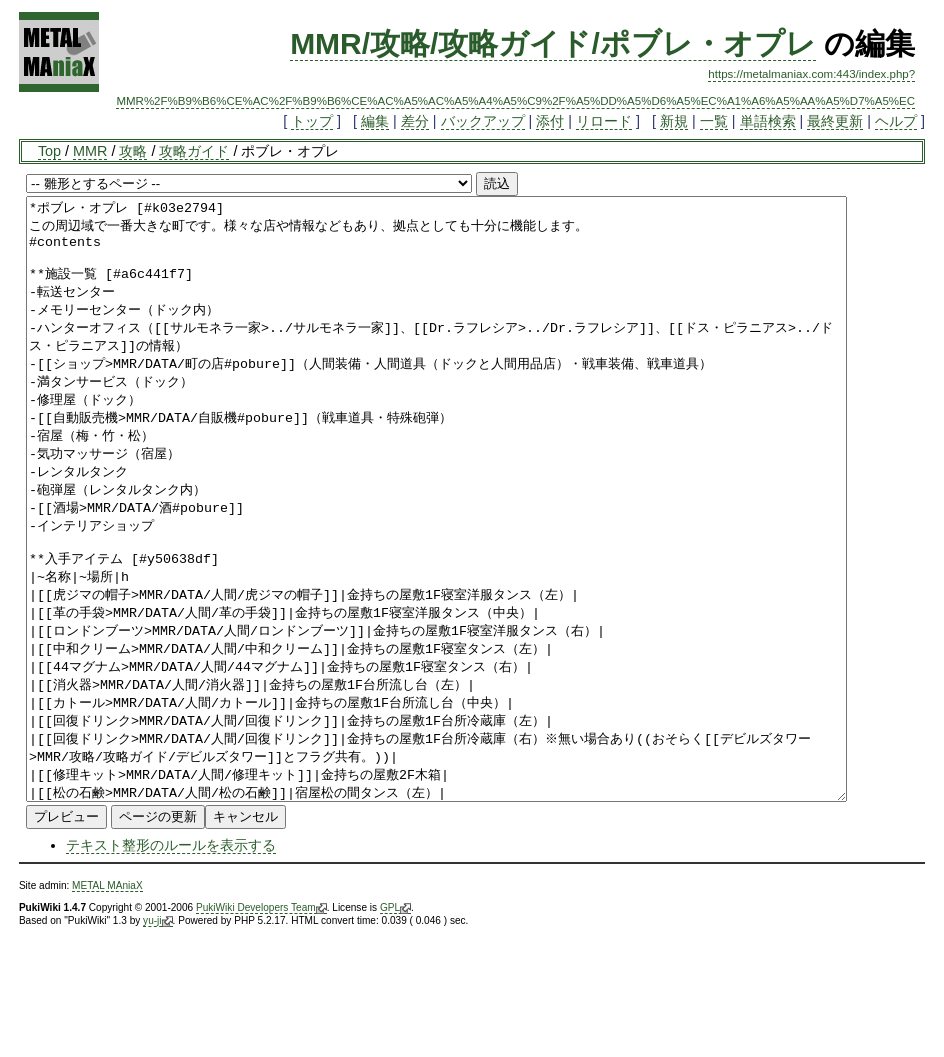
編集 (375, 121)
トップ (312, 121)
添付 (550, 121)
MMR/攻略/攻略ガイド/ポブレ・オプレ (553, 43)
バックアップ (483, 121)
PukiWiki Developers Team (261, 1028)
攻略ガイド (194, 151)
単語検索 (768, 121)
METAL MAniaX (107, 1005)
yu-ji (157, 1041)
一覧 (714, 121)
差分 (415, 121)
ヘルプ (896, 121)
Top (49, 151)
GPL (395, 1028)
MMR (90, 151)
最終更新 (835, 121)
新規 (674, 121)
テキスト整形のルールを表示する (171, 965)
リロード (604, 121)
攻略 (133, 151)
